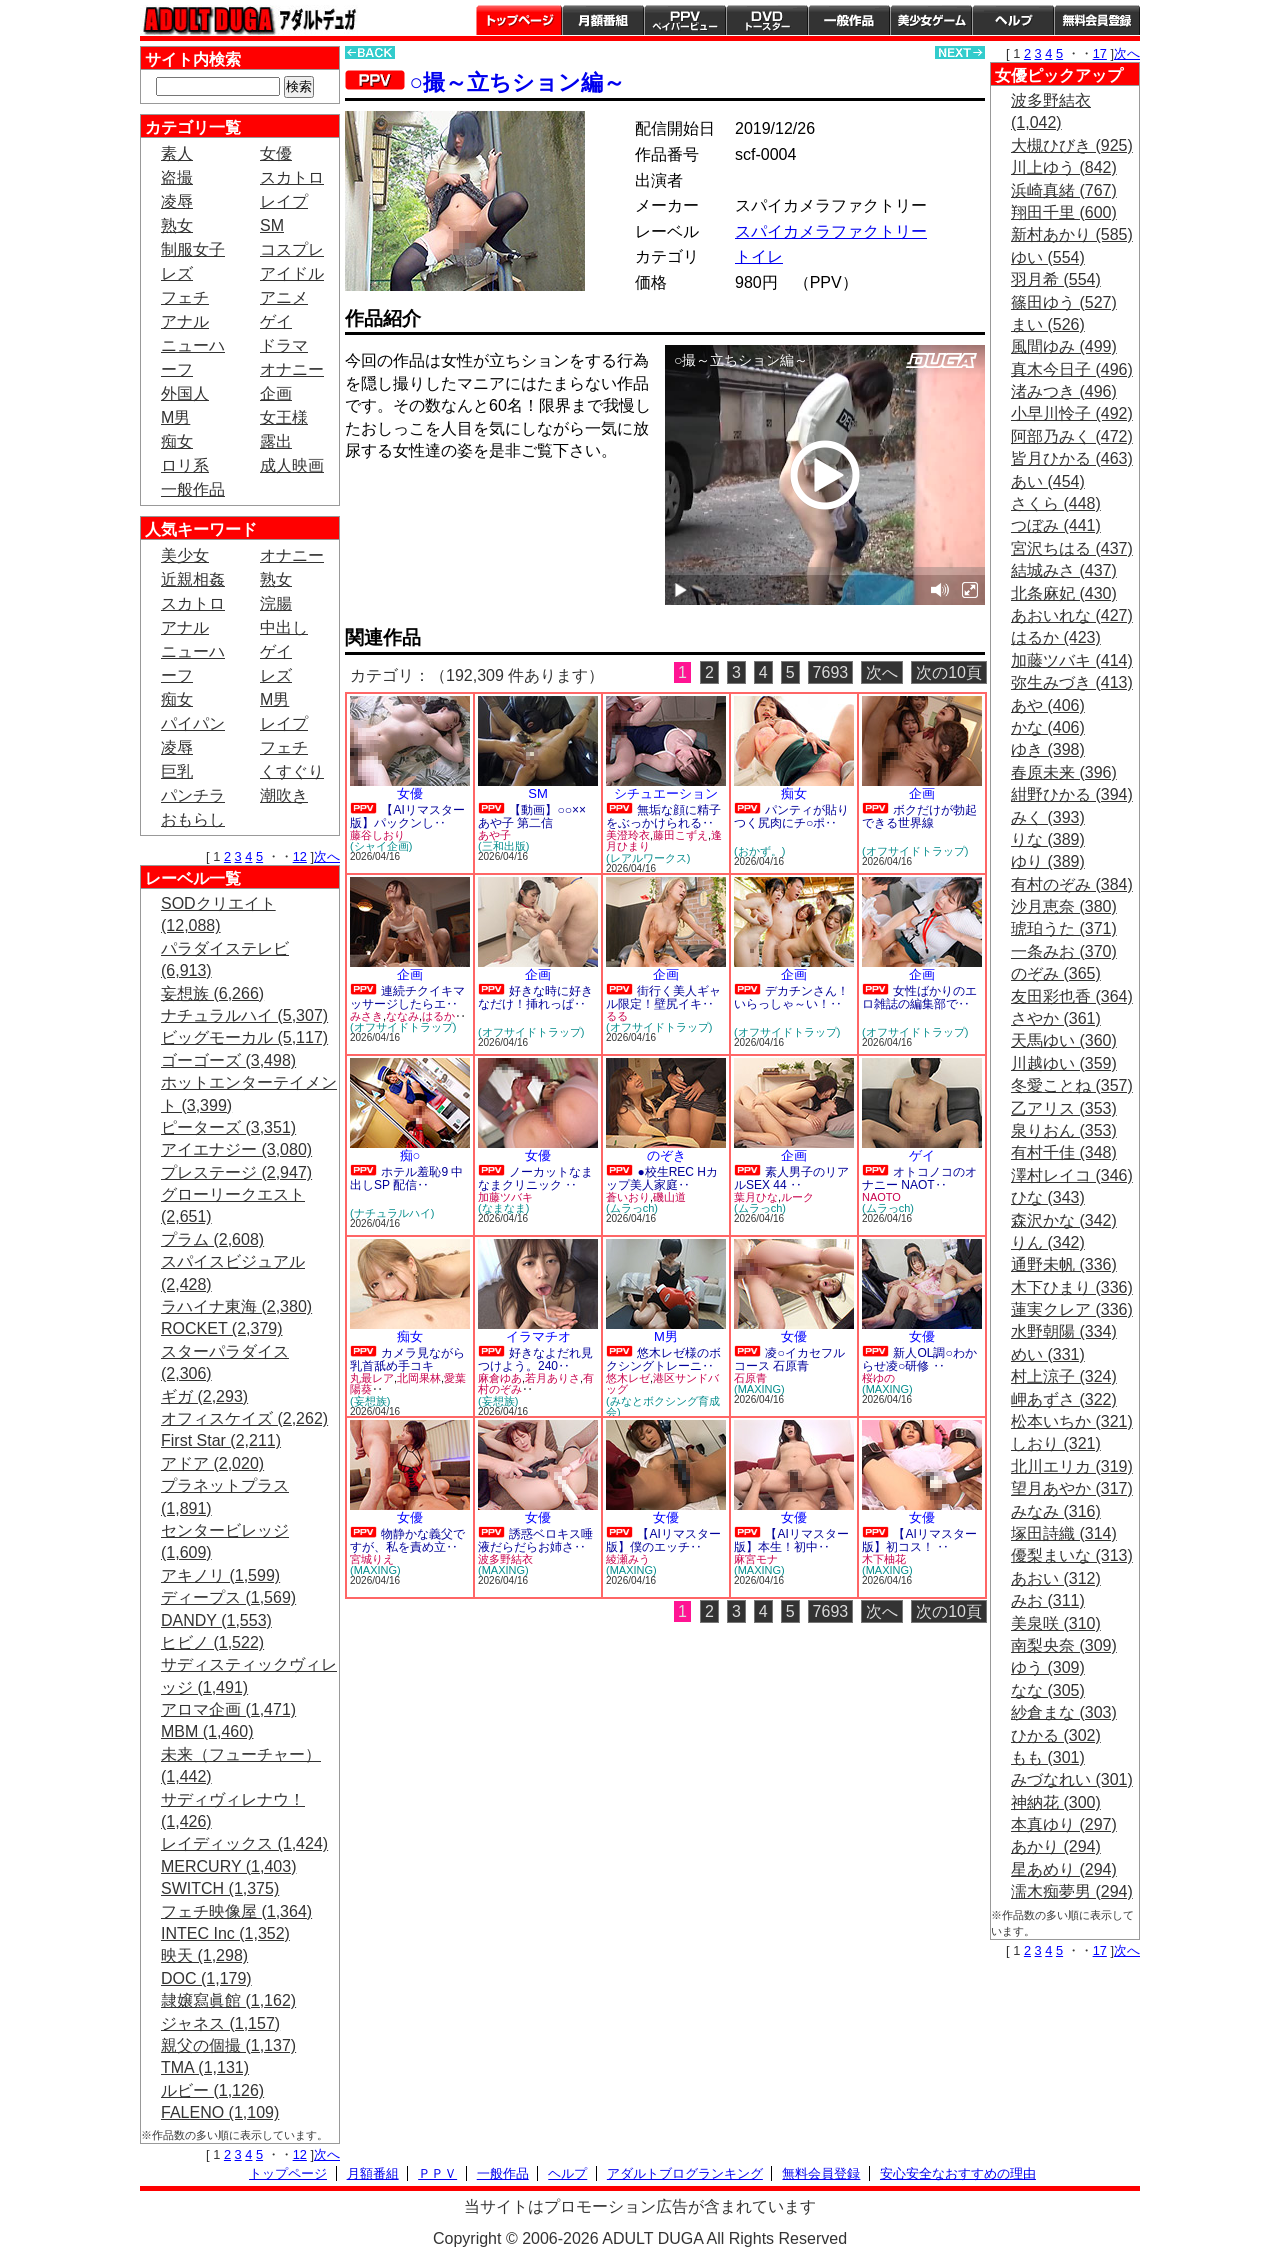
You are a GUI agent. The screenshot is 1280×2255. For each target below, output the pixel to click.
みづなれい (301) (1072, 1779)
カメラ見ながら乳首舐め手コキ (407, 1359)
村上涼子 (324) (1064, 1376)
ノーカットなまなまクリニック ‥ (535, 1178)
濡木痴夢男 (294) (1072, 1891)
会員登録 (1097, 20)
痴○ (410, 1155)
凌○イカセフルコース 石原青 (789, 1359)
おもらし (193, 819)
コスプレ (292, 249)
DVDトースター (767, 20)
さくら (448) (1056, 503)
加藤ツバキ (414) (1072, 660)
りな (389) (1048, 839)
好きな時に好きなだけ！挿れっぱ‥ (535, 997)
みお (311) (1048, 1600)
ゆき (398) (1048, 749)
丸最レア (372, 1378)
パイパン (193, 723)
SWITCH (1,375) (220, 1888)
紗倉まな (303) (1064, 1712)
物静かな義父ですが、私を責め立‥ (407, 1540)
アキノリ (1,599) (220, 1575)
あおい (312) (1056, 1578)
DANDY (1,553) (216, 1620)
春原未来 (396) (1064, 772)
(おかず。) (759, 851)
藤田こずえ (680, 835)
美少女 (185, 555)
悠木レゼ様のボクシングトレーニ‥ (663, 1359)
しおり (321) (1056, 1443)
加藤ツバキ (505, 1197)
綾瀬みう (628, 1559)
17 (1100, 53)
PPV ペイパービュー (685, 20)
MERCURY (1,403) (228, 1866)
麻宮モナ (756, 1559)
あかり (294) (1056, 1846)
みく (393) (1048, 817)
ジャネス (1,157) (220, 2023)
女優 (276, 153)
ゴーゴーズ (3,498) (228, 1060)
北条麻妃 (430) (1064, 593)
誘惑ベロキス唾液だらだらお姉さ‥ (535, 1540)
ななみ (402, 1016)
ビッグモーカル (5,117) (244, 1037)
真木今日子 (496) (1072, 369)
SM (272, 225)
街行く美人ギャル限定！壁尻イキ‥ (663, 997)
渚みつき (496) (1064, 391)
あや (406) (1048, 705)
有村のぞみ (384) (1072, 884)
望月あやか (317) (1072, 1488)
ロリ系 (185, 465)
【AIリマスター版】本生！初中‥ (791, 1540)
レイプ (284, 201)
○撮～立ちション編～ (517, 82)
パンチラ (193, 795)
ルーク (797, 1197)
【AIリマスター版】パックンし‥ (407, 816)
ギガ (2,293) (204, 1396)
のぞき (666, 1155)
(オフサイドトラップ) (915, 851)
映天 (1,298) (204, 1955)
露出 (276, 441)
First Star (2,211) (221, 1440)
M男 (175, 417)
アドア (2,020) (212, 1463)
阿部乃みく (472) (1072, 436)
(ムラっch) (632, 1208)
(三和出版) (503, 846)
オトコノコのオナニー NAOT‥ (919, 1178)
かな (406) (1048, 727)
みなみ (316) (1056, 1511)
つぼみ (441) (1056, 525)
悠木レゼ (628, 1378)
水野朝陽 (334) (1064, 1331)
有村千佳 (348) (1064, 1152)
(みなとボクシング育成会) (663, 1406)
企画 (276, 393)
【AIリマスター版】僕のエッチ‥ (663, 1540)
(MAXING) (759, 1389)
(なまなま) (503, 1208)
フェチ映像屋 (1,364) (236, 1911)
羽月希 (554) (1056, 279)
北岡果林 (419, 1378)
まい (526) (1048, 324)
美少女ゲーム (931, 20)
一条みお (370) (1064, 951)
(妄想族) (370, 1401)
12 (300, 856)
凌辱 (177, 201)
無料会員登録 (821, 2173)
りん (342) (1048, 1242)
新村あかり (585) (1072, 234)
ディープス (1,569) (228, 1597)
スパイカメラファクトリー (831, 231)
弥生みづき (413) (1072, 682)
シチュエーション (666, 793)
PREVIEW (500, 507)
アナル (185, 321)
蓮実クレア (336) (1072, 1309)
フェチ (185, 297)
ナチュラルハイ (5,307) (244, 1015)
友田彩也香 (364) (1072, 996)
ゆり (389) (1048, 861)
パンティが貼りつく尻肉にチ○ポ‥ (791, 816)
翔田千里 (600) (1064, 212)
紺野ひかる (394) (1072, 794)
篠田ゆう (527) (1064, 302)
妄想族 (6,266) (212, 993)
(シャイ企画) (381, 846)
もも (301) (1048, 1757)
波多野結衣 (505, 1559)
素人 (177, 153)
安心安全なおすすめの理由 (958, 2173)
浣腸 (276, 603)
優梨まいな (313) (1072, 1555)
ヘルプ (1013, 20)
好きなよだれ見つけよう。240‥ (535, 1359)
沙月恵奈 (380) (1064, 906)
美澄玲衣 (628, 835)
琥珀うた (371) (1064, 928)
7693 (831, 672)
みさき (366, 1016)
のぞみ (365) (1056, 973)
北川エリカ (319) (1072, 1466)
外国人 (185, 393)
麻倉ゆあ (500, 1378)
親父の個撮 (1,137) (228, 2045)
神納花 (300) (1056, 1802)
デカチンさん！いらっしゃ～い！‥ (791, 997)
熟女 (177, 225)
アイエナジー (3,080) (236, 1149)
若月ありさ (552, 1378)
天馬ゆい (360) (1064, 1040)
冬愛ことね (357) (1072, 1085)
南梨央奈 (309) (1064, 1645)
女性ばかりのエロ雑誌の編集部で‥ (919, 997)
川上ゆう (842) (1064, 167)
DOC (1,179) (206, 1978)
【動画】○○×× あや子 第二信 (532, 816)
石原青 (750, 1378)
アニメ (284, 297)
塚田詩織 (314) (1064, 1533)
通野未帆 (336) (1064, 1264)
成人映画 (292, 465)
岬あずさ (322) (1064, 1399)
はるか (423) (1056, 637)
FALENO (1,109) (220, 2112)
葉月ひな (756, 1197)
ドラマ (284, 345)
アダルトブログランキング (685, 2173)
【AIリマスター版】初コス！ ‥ (919, 1540)
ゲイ (276, 321)
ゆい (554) (1048, 257)
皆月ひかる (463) (1072, 458)
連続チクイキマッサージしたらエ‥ (407, 997)
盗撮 (177, 177)
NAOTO (881, 1197)
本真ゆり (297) (1064, 1824)
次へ (327, 856)
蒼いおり (628, 1197)
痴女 (177, 441)
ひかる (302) (1056, 1735)
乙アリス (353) (1064, 1108)
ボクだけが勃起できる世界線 (919, 816)
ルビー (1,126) (212, 2090)
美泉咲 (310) (1056, 1623)
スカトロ (292, 177)
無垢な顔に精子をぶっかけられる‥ (663, 816)
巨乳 (177, 771)
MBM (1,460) (207, 1731)
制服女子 (193, 249)
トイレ (759, 256)
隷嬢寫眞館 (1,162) (228, 2000)
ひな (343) (1048, 1197)
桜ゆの (878, 1378)
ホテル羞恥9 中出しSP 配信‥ (406, 1178)
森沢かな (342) (1064, 1220)
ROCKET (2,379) (222, 1328)
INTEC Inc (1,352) (225, 1933)
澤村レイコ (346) (1072, 1175)
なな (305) (1048, 1690)
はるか (438, 1016)
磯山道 (669, 1197)
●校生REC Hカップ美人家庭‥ (662, 1178)
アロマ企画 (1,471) (228, 1709)
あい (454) (1048, 481)
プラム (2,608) (212, 1239)
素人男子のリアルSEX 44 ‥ (791, 1178)
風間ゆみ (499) (1064, 346)
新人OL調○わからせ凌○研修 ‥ (919, 1359)
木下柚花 (884, 1559)
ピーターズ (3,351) (228, 1127)
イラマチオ (538, 1336)
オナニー (292, 369)
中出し (284, 627)
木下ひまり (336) (1072, 1287)
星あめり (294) (1064, 1869)
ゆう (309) (1048, 1667)
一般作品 (849, 20)
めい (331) (1048, 1354)
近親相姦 (193, 579)
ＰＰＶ (437, 2173)
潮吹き (284, 795)
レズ (177, 273)
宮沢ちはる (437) (1072, 548)
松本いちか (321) (1072, 1421)
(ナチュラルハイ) (392, 1213)
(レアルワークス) (648, 858)
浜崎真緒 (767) (1064, 190)
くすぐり (292, 771)
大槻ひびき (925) (1072, 145)
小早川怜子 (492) (1072, 413)
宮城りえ (372, 1559)
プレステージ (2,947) (236, 1172)
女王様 (284, 417)
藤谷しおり (377, 835)
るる (617, 1016)
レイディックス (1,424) (244, 1843)
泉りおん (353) (1064, 1130)
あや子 (494, 835)
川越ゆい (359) (1064, 1063)
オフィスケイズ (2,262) (244, 1418)
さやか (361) (1056, 1018)
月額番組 (603, 20)
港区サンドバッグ (662, 1384)
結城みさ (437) (1064, 570)
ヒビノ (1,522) (212, 1642)
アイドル (292, 273)
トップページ (519, 20)
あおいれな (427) (1072, 615)
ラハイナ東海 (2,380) (236, 1306)
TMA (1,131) (205, 2067)
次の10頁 (949, 672)
